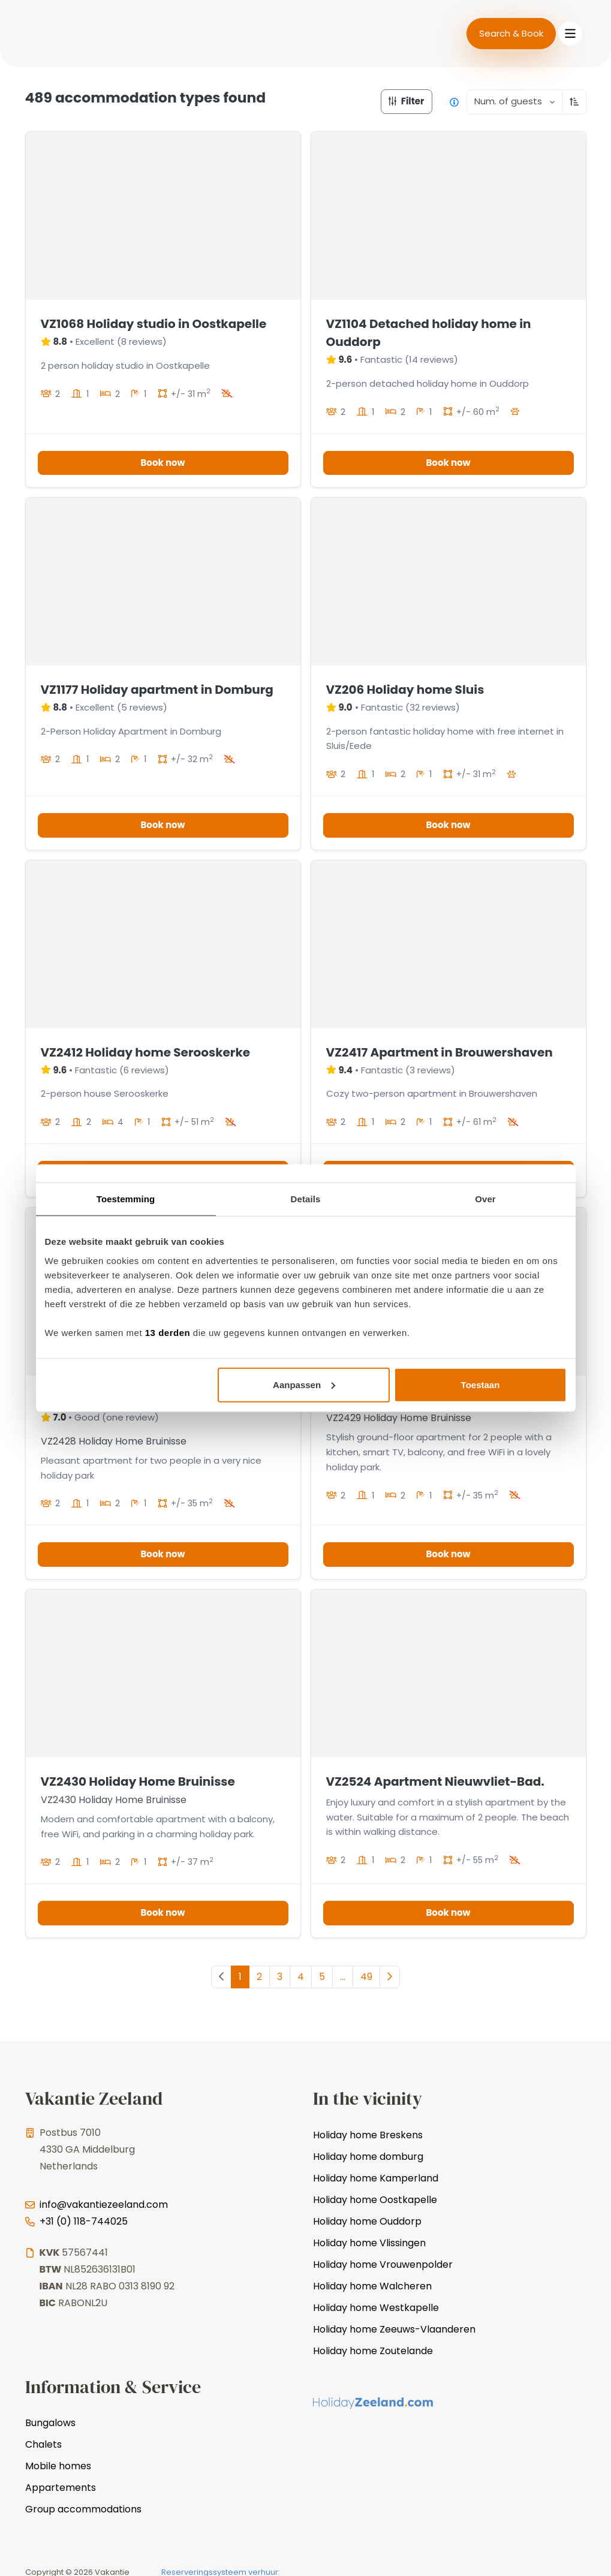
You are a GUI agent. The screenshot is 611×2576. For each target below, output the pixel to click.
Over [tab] (485, 1199)
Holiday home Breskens (368, 2135)
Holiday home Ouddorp (367, 2221)
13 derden (167, 1332)
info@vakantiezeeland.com (104, 2204)
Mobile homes (58, 2466)
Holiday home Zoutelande (373, 2351)
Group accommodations (83, 2509)
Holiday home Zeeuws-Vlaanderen (394, 2329)
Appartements (60, 2487)
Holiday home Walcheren (372, 2286)
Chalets (43, 2444)
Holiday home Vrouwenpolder (383, 2264)
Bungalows (50, 2423)
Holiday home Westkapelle (376, 2308)
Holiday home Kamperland (375, 2178)
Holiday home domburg (368, 2156)
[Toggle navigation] (570, 34)
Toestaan (480, 1384)
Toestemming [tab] (126, 1199)
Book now (162, 462)
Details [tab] (306, 1199)
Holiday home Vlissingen (369, 2243)
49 (366, 1977)
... (342, 1977)
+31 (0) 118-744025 (84, 2221)
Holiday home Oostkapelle (375, 2200)
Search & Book (511, 33)
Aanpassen (304, 1384)
